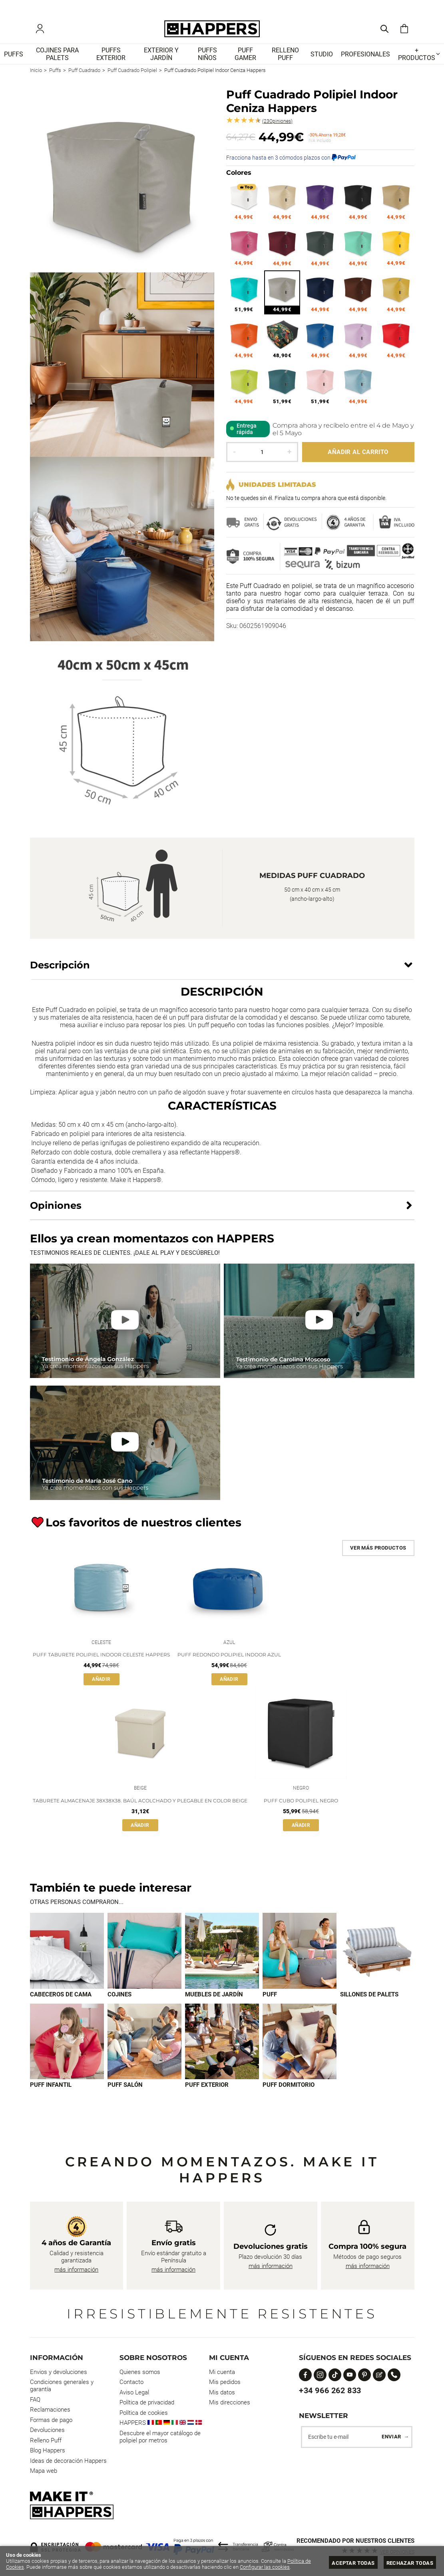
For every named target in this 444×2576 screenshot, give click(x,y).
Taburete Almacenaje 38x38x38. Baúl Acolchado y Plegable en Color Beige (140, 1807)
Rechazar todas (409, 2563)
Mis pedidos (225, 2382)
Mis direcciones (229, 2402)
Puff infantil (51, 2090)
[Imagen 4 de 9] (299, 1956)
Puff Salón (125, 2090)
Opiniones (277, 123)
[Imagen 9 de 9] (299, 2047)
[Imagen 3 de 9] (222, 1956)
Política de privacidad (146, 2402)
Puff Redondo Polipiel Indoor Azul (229, 1659)
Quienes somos (139, 2372)
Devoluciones (47, 2430)
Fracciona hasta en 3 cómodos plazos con (291, 160)
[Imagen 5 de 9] (377, 1956)
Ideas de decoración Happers (68, 2460)
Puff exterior (207, 2090)
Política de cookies (143, 2412)
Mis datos (222, 2392)
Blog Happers (47, 2450)
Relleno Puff (46, 2440)
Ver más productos (378, 1550)
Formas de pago (51, 2420)
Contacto (131, 2382)
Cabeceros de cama (61, 2000)
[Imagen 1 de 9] (67, 1956)
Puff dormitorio (289, 2090)
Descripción (60, 967)
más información (76, 2269)
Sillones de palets (369, 2000)
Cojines (119, 2000)
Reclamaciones (50, 2409)
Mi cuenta (222, 2372)
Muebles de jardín (214, 2000)
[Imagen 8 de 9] (222, 2047)
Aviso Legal (134, 2392)
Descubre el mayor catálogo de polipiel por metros (160, 2437)
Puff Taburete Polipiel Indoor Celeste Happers (101, 1659)
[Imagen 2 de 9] (144, 1956)
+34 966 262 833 (330, 2390)
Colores (238, 175)
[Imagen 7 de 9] (144, 2047)
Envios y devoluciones (58, 2372)
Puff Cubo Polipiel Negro (301, 1807)
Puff (270, 2000)
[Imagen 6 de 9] (67, 2047)
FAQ (35, 2399)
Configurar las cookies (265, 2567)
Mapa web (43, 2470)
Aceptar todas (353, 2563)
